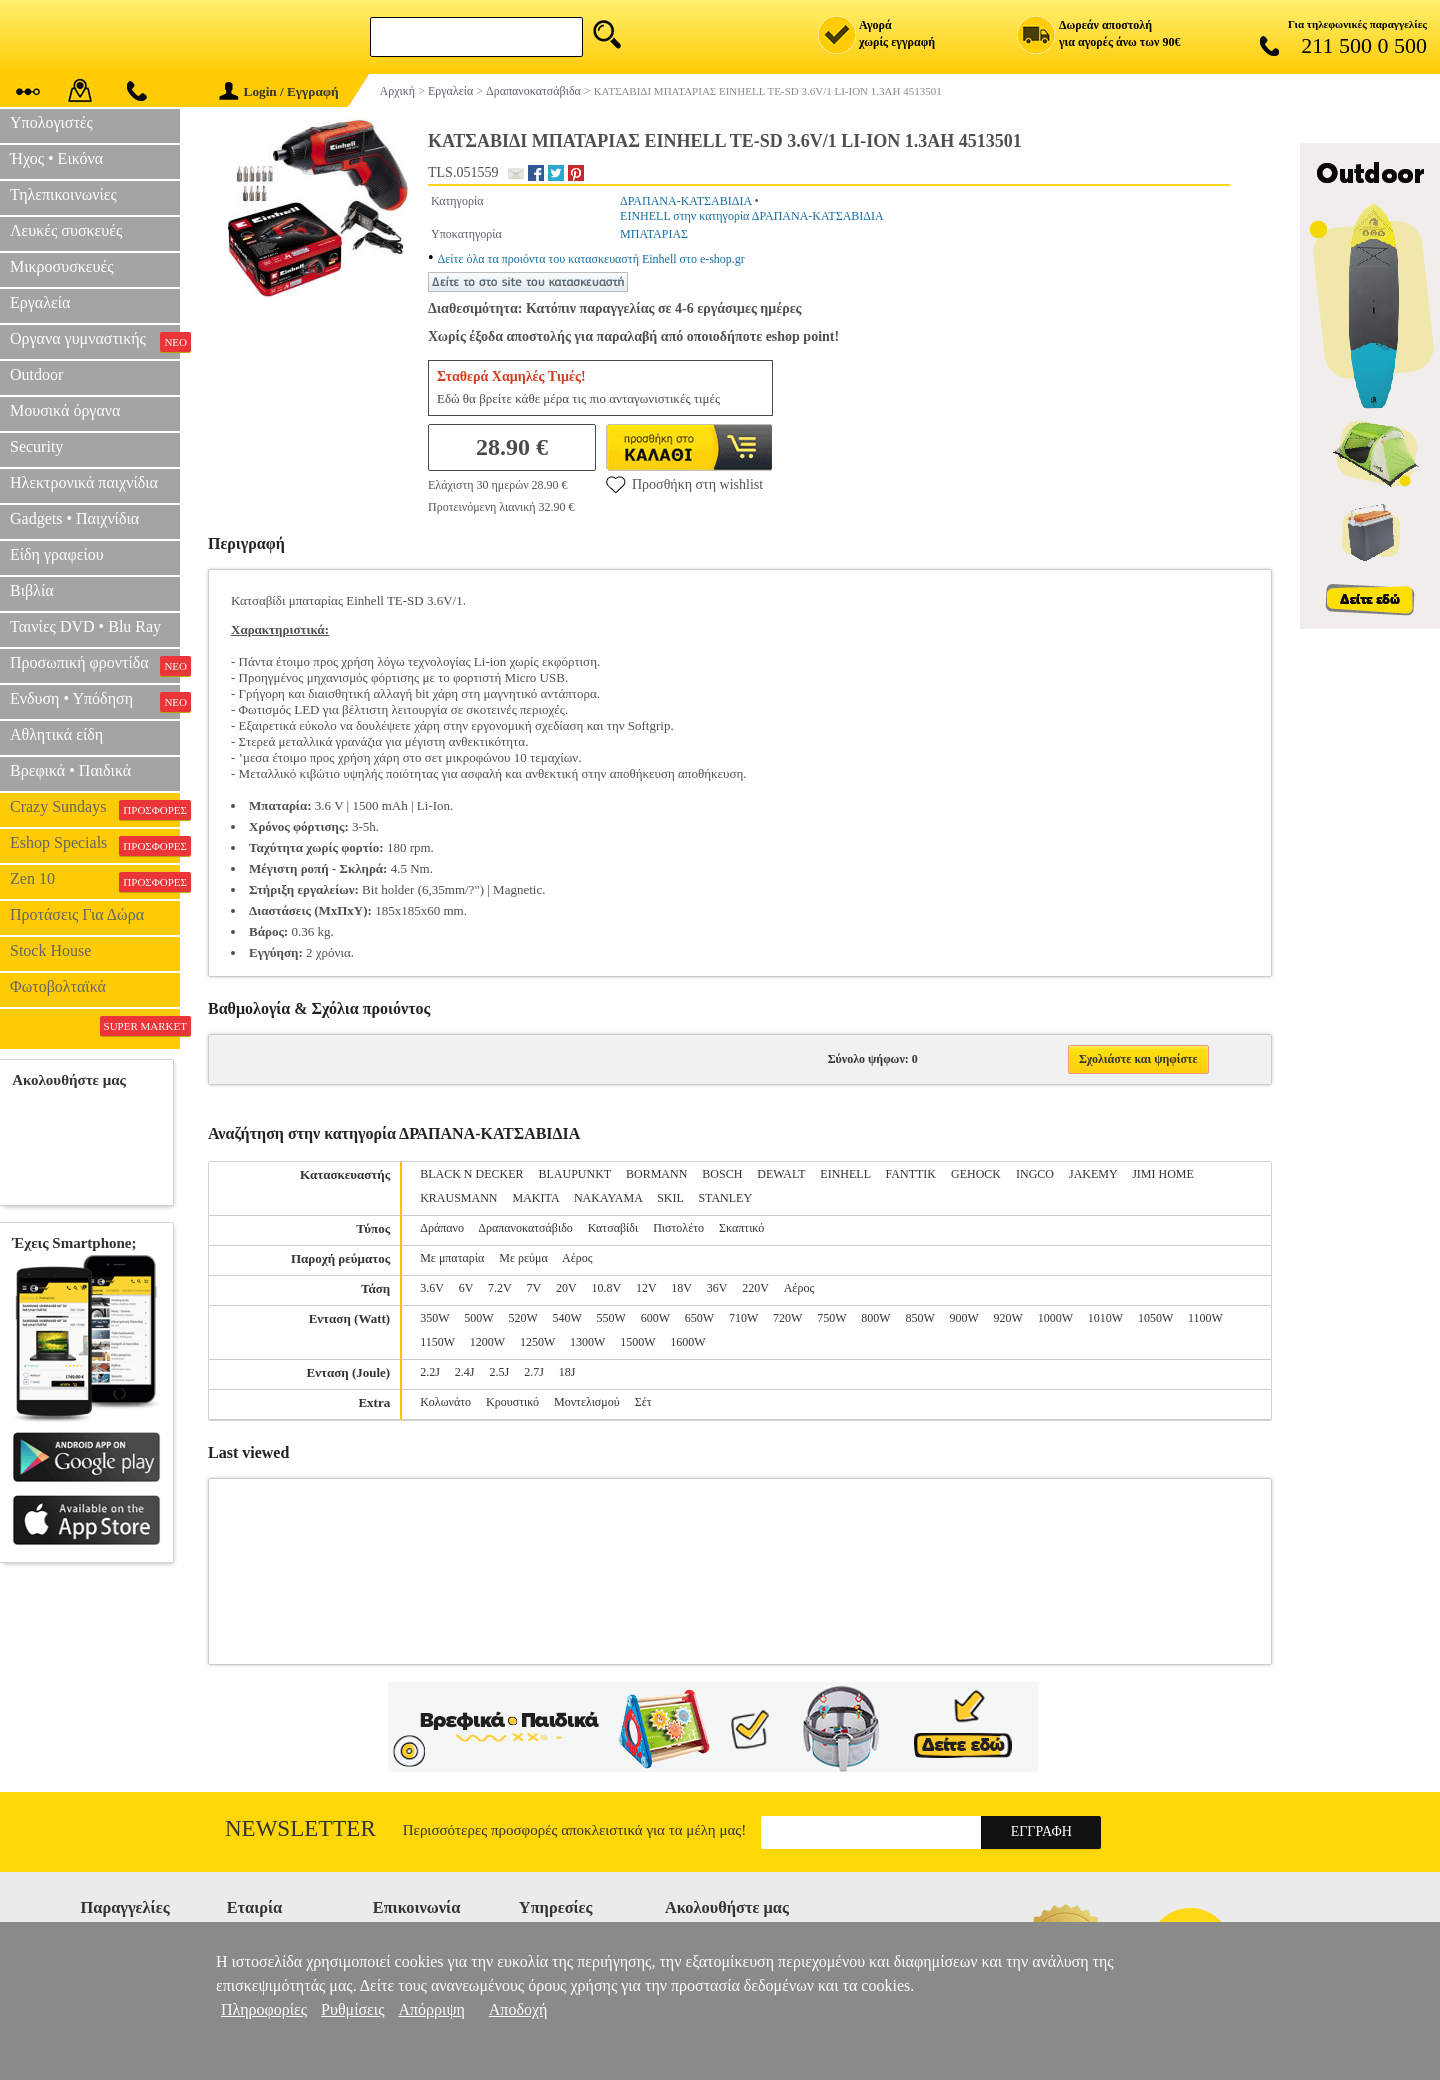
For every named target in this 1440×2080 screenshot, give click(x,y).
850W (919, 1318)
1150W (437, 1342)
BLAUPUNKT (575, 1174)
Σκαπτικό (741, 1228)
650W (699, 1318)
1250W (537, 1342)
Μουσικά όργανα (65, 410)
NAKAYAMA (608, 1198)
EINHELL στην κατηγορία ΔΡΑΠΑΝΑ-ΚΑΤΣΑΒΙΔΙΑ (752, 216)
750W (831, 1318)
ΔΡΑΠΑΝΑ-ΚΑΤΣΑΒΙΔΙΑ (685, 201)
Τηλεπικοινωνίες (63, 194)
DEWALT (781, 1174)
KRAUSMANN (458, 1198)
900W (963, 1318)
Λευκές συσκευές (66, 230)
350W (434, 1318)
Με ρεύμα (523, 1258)
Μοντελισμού (587, 1402)
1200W (487, 1342)
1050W (1155, 1318)
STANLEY (725, 1198)
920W (1008, 1318)
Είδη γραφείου (57, 554)
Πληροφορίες (264, 2009)
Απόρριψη (431, 2009)
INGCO (1035, 1174)
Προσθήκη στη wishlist (684, 484)
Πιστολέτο (678, 1228)
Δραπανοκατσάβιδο (525, 1228)
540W (567, 1318)
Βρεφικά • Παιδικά (70, 770)
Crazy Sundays (95, 809)
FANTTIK (911, 1174)
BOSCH (722, 1174)
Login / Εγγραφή (279, 91)
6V (466, 1288)
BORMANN (656, 1174)
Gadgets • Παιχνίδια (74, 518)
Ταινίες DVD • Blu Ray (85, 626)
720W (787, 1318)
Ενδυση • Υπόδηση (95, 701)
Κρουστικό (512, 1402)
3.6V (431, 1288)
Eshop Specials (95, 845)
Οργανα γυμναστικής (95, 341)
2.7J (534, 1372)
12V (646, 1288)
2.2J (430, 1372)
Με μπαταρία (452, 1258)
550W (611, 1318)
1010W (1105, 1318)
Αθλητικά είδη (56, 734)
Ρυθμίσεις (352, 2009)
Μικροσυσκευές (62, 266)
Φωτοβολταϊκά (58, 986)
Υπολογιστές (51, 122)
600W (655, 1318)
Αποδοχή (518, 2009)
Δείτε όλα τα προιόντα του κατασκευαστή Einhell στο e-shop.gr (591, 259)
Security (36, 446)
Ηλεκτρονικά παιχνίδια (84, 482)
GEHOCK (976, 1174)
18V (681, 1288)
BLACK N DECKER (471, 1174)
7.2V (499, 1288)
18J (567, 1372)
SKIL (670, 1198)
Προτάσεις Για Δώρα (77, 914)
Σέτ (643, 1402)
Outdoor (36, 374)
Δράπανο (442, 1228)
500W (478, 1318)
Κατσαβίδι (613, 1228)
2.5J (500, 1372)
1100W (1205, 1318)
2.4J (465, 1372)
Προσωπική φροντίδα (95, 665)
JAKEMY (1093, 1174)
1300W (587, 1342)
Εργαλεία (40, 302)
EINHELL (845, 1174)
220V (755, 1288)
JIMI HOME (1163, 1174)
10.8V (605, 1288)
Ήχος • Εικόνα (56, 158)
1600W (687, 1342)
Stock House (50, 950)
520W (522, 1318)
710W (743, 1318)
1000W (1055, 1318)
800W (875, 1318)
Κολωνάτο (445, 1402)
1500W (637, 1342)
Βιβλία (32, 590)
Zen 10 (95, 881)
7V (534, 1288)
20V (566, 1288)
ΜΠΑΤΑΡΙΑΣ (654, 234)
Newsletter (300, 1828)
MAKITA (536, 1198)
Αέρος (577, 1258)
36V (717, 1288)
